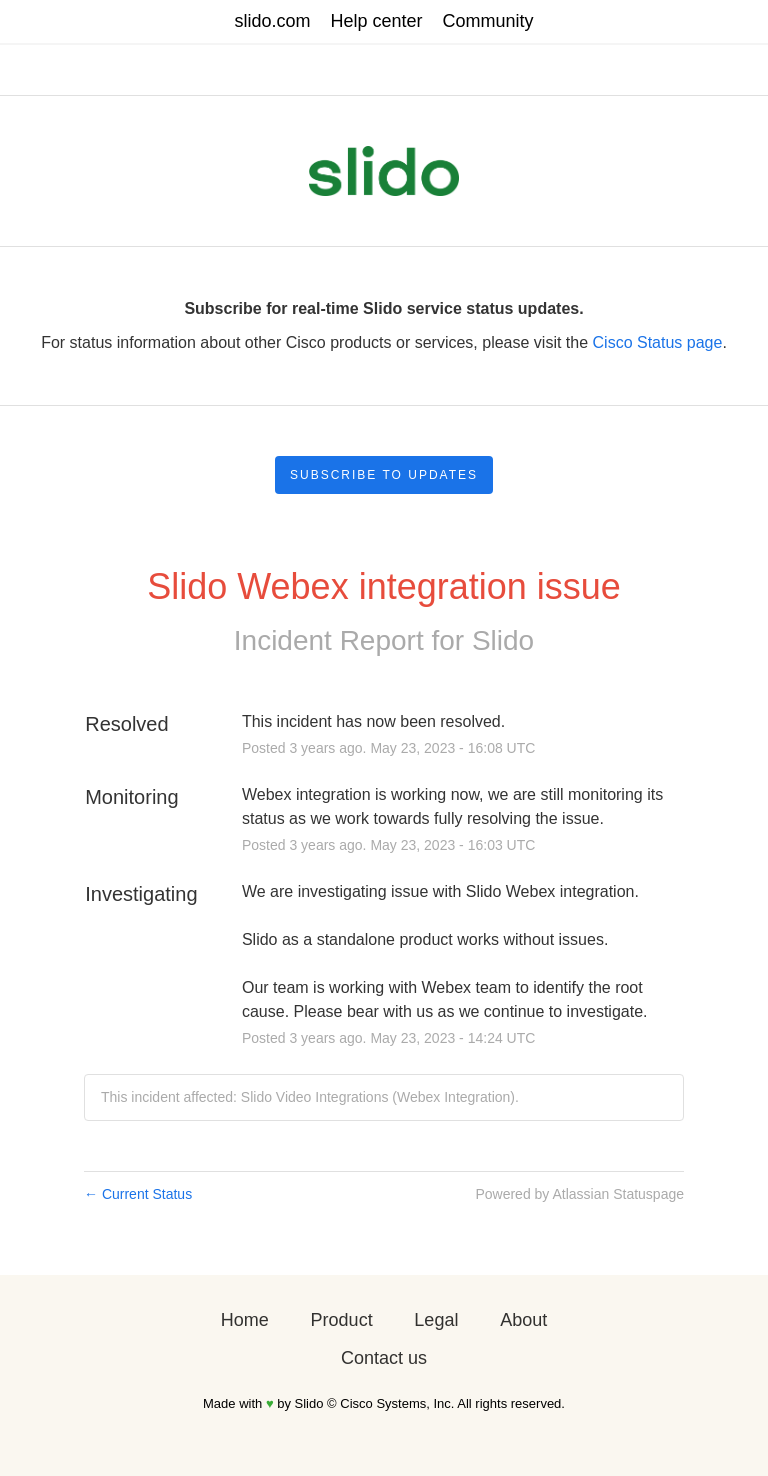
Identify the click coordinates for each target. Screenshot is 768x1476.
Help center (376, 21)
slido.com (272, 21)
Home (245, 1320)
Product (342, 1320)
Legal (436, 1320)
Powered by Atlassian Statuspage (579, 1194)
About (523, 1320)
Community (488, 21)
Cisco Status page (658, 342)
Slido (503, 640)
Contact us (384, 1358)
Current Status (138, 1194)
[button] (384, 475)
